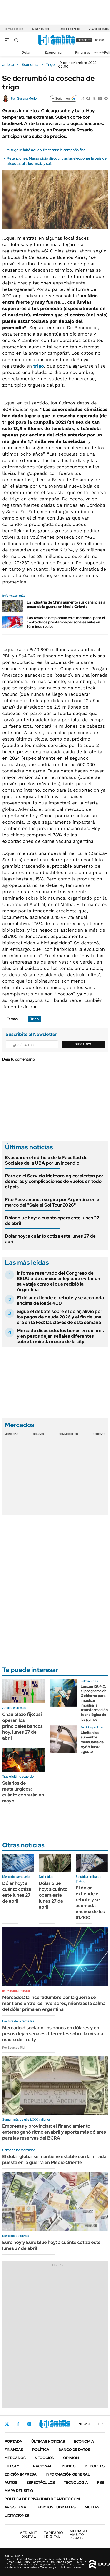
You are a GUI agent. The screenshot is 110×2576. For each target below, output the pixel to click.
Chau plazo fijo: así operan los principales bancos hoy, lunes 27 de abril (22, 1726)
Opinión (71, 2457)
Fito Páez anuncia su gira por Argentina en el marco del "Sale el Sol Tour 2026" (52, 1202)
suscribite (84, 40)
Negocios (44, 2457)
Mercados (15, 2457)
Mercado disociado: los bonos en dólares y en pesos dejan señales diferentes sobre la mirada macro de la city (60, 1336)
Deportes (95, 2466)
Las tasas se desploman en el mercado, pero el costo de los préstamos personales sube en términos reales (66, 622)
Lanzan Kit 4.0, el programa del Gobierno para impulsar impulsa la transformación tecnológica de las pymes (94, 1703)
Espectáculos (40, 2482)
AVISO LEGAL (17, 2507)
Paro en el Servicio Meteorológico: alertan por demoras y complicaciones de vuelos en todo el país (54, 1181)
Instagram (29, 2424)
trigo (38, 366)
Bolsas (38, 1434)
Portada (13, 2441)
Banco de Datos (74, 2449)
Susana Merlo (27, 98)
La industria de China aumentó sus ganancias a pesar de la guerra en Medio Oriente (66, 604)
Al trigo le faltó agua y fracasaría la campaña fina (46, 149)
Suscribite (83, 1044)
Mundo (68, 2466)
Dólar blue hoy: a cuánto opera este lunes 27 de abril (52, 1220)
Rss (100, 2482)
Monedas (11, 1434)
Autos (11, 2482)
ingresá (99, 40)
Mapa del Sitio (19, 2490)
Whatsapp (66, 2424)
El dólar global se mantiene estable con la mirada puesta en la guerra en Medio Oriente (54, 2159)
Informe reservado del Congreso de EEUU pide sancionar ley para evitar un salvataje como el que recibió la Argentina (58, 1281)
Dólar (26, 52)
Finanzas (82, 52)
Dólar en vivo (41, 28)
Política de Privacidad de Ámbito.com (42, 2499)
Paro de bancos (69, 28)
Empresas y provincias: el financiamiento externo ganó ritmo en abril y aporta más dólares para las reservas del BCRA (54, 2132)
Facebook (18, 2424)
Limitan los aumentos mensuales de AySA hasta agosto (92, 1742)
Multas (92, 2507)
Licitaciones (17, 2515)
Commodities (68, 1434)
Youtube (53, 2424)
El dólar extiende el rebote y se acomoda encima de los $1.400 (60, 1300)
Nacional (42, 2466)
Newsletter (99, 52)
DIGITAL (28, 2535)
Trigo (50, 64)
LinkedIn (41, 2424)
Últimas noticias (48, 2441)
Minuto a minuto (18, 1991)
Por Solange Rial (13, 2048)
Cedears (98, 1434)
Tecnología (76, 2482)
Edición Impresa (21, 2474)
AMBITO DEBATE (80, 2534)
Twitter (7, 2424)
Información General (68, 2474)
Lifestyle (14, 2466)
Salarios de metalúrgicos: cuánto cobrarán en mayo (23, 1792)
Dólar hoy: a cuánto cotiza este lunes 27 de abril (50, 1239)
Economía (53, 52)
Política (40, 2449)
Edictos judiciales (57, 2507)
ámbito (8, 64)
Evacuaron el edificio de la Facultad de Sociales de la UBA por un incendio (46, 1160)
